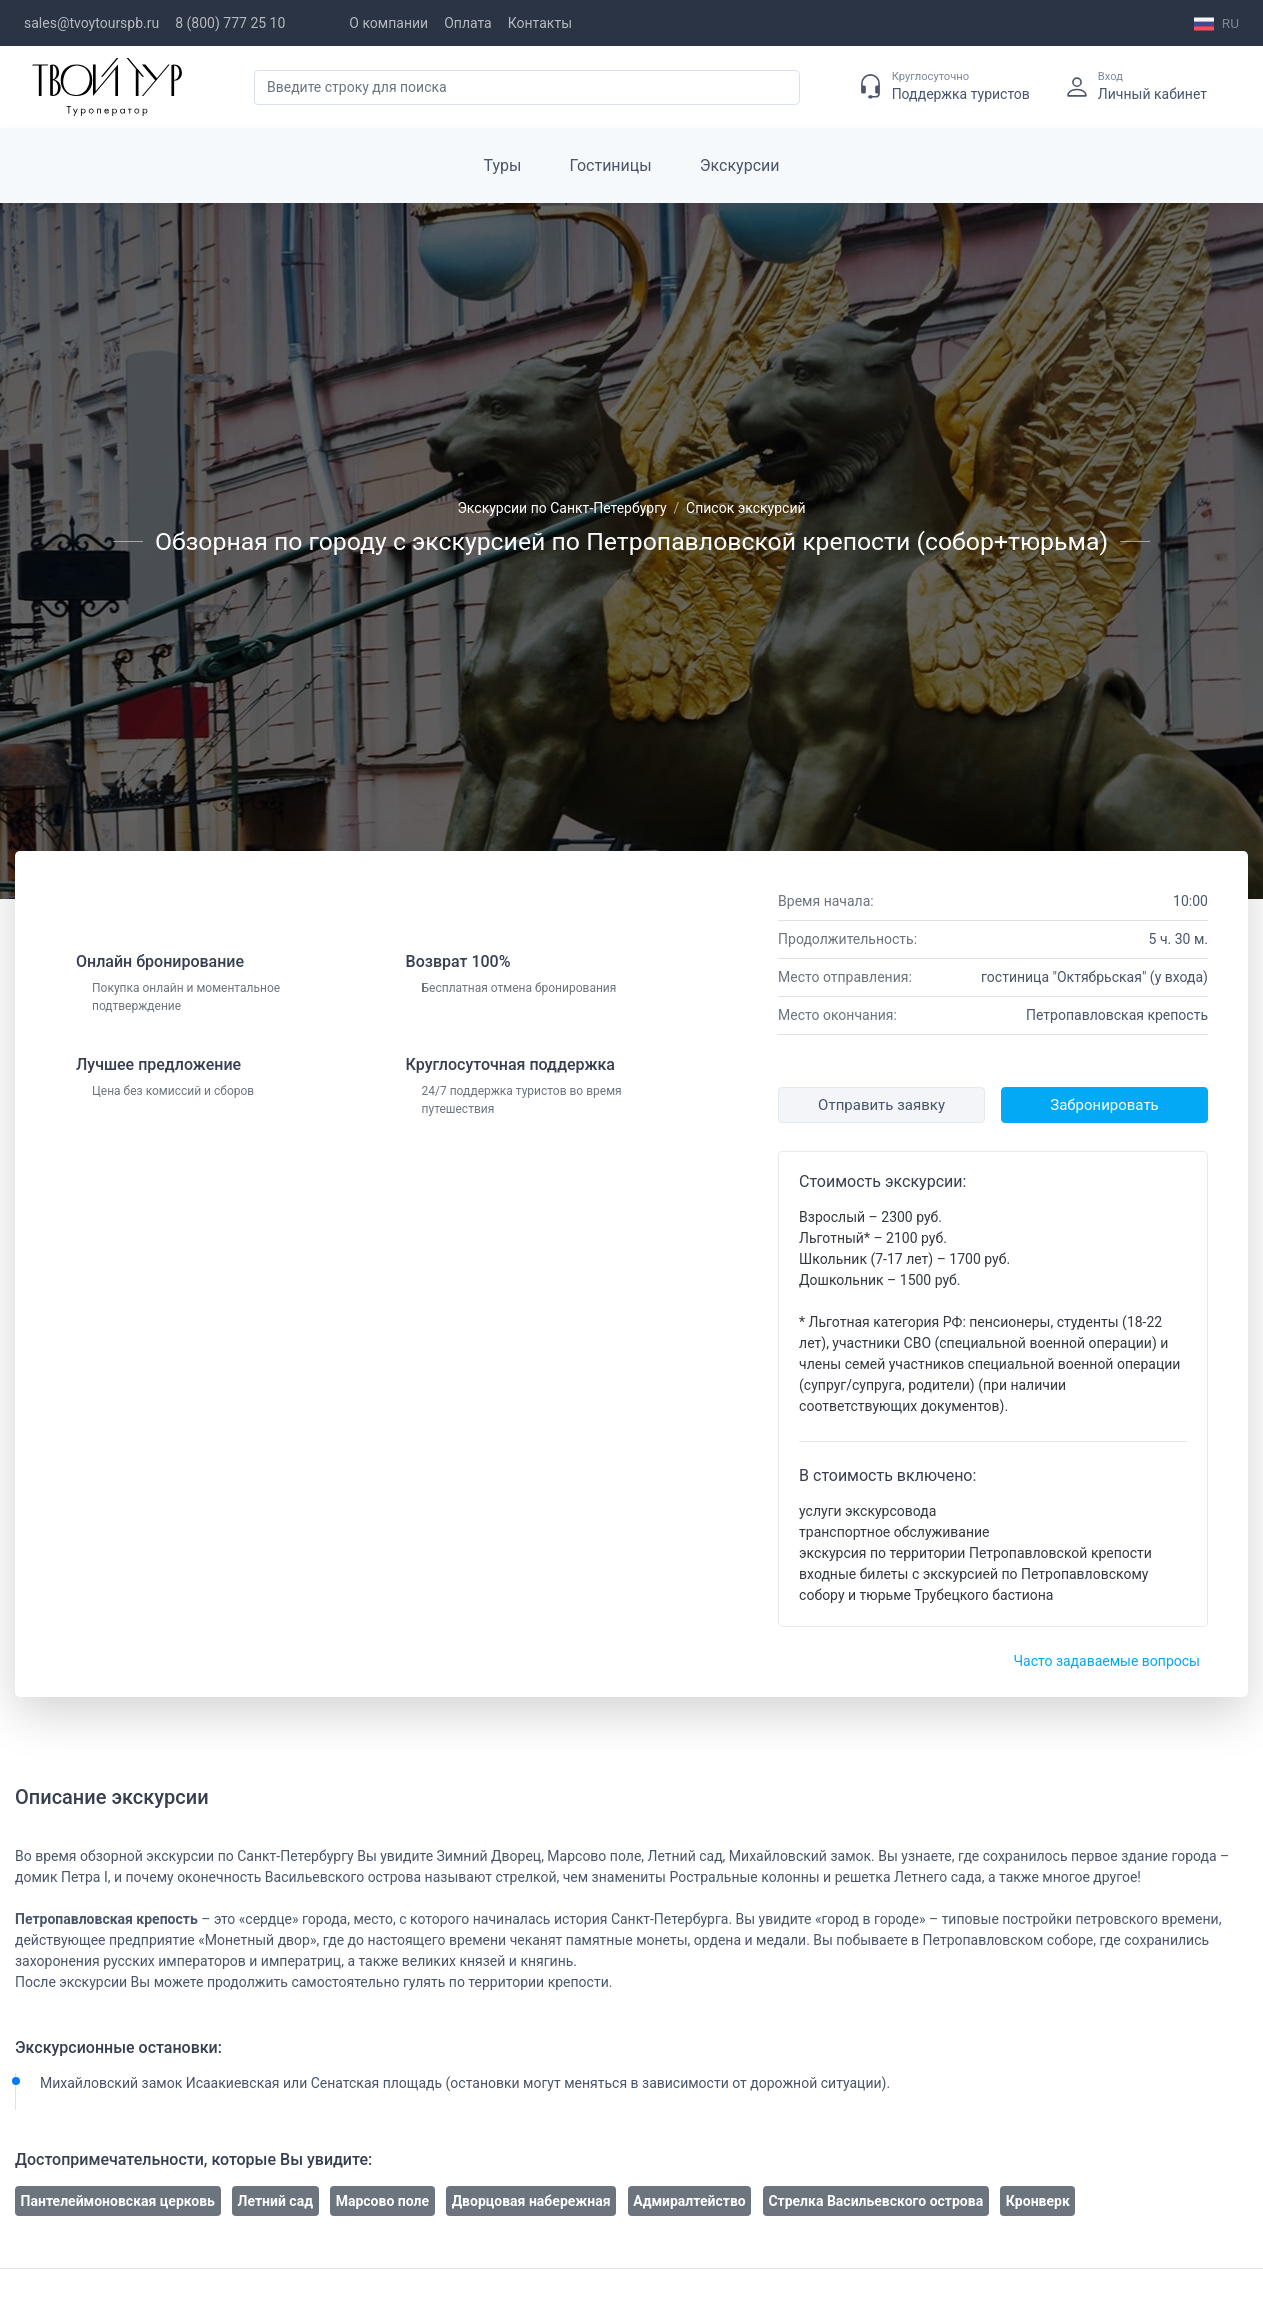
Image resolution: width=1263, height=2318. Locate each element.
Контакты (540, 23)
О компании (388, 23)
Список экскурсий (746, 508)
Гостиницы (611, 165)
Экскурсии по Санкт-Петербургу (561, 508)
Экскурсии (740, 165)
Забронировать (1104, 1105)
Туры (503, 165)
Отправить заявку (881, 1105)
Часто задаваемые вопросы (1106, 1661)
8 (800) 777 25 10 (230, 23)
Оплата (468, 23)
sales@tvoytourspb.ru (91, 23)
